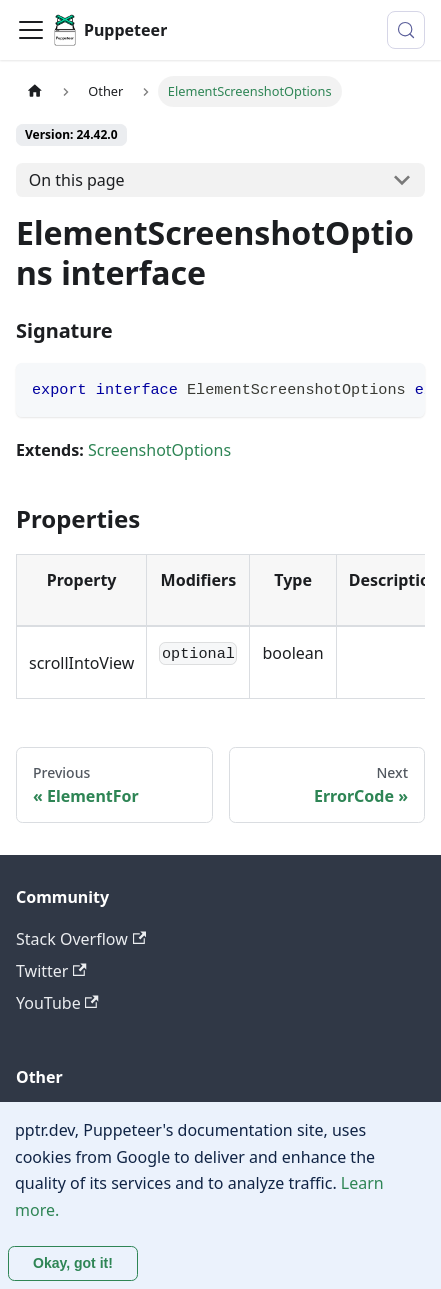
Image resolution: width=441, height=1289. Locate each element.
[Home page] (35, 91)
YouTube (57, 1003)
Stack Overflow (81, 939)
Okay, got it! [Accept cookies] (73, 1263)
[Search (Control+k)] (406, 30)
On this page (77, 180)
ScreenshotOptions (159, 450)
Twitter (51, 971)
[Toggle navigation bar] (31, 30)
